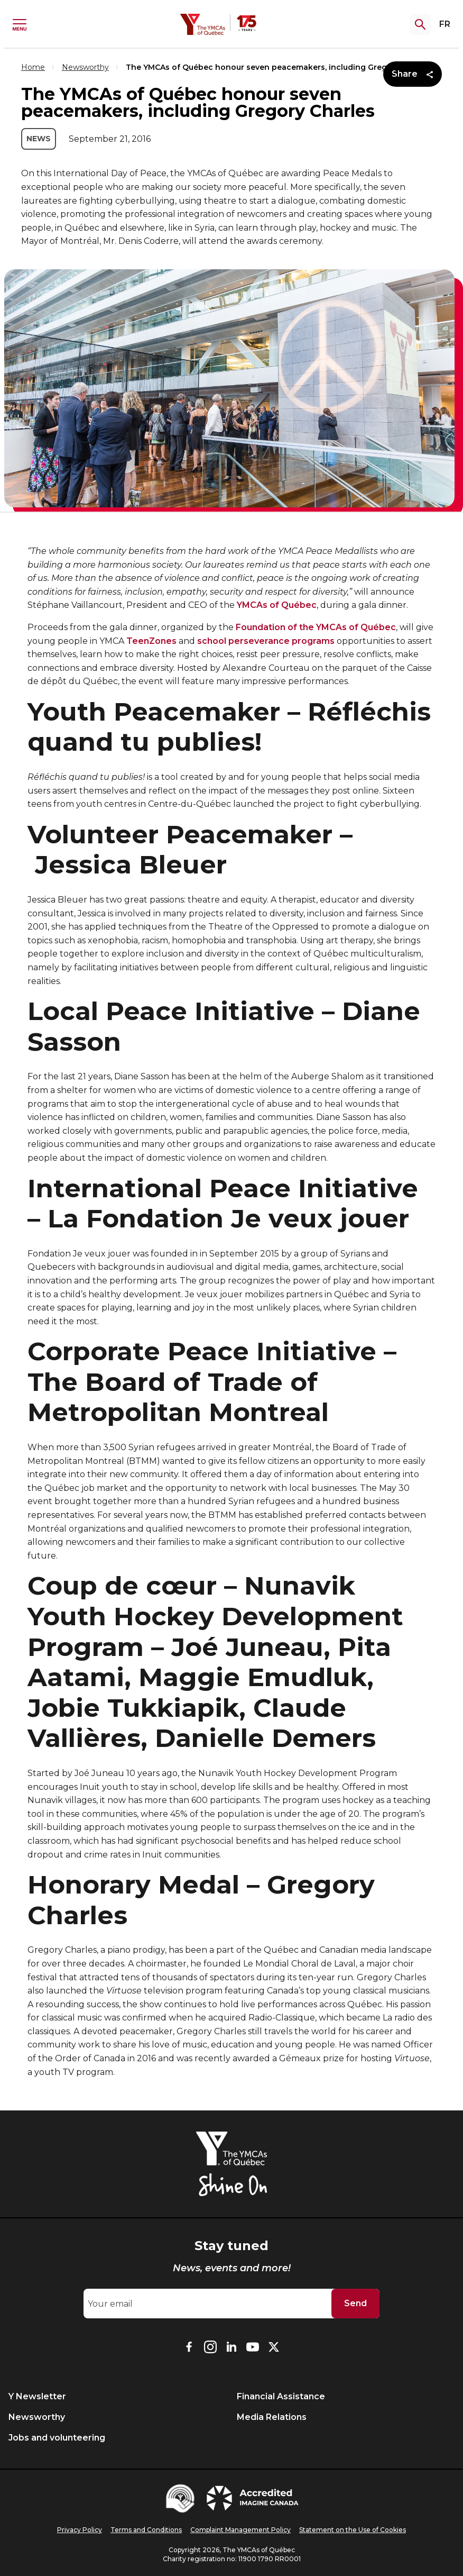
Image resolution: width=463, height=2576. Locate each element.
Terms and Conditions (146, 2530)
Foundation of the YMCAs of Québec (316, 627)
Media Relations (272, 2417)
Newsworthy (85, 67)
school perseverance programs (266, 641)
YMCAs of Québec (277, 605)
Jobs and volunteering (56, 2438)
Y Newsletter (37, 2396)
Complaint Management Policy (240, 2530)
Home (33, 67)
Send (355, 2303)
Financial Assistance (281, 2396)
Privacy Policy (79, 2530)
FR (444, 24)
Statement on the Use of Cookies (352, 2530)
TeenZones (151, 641)
